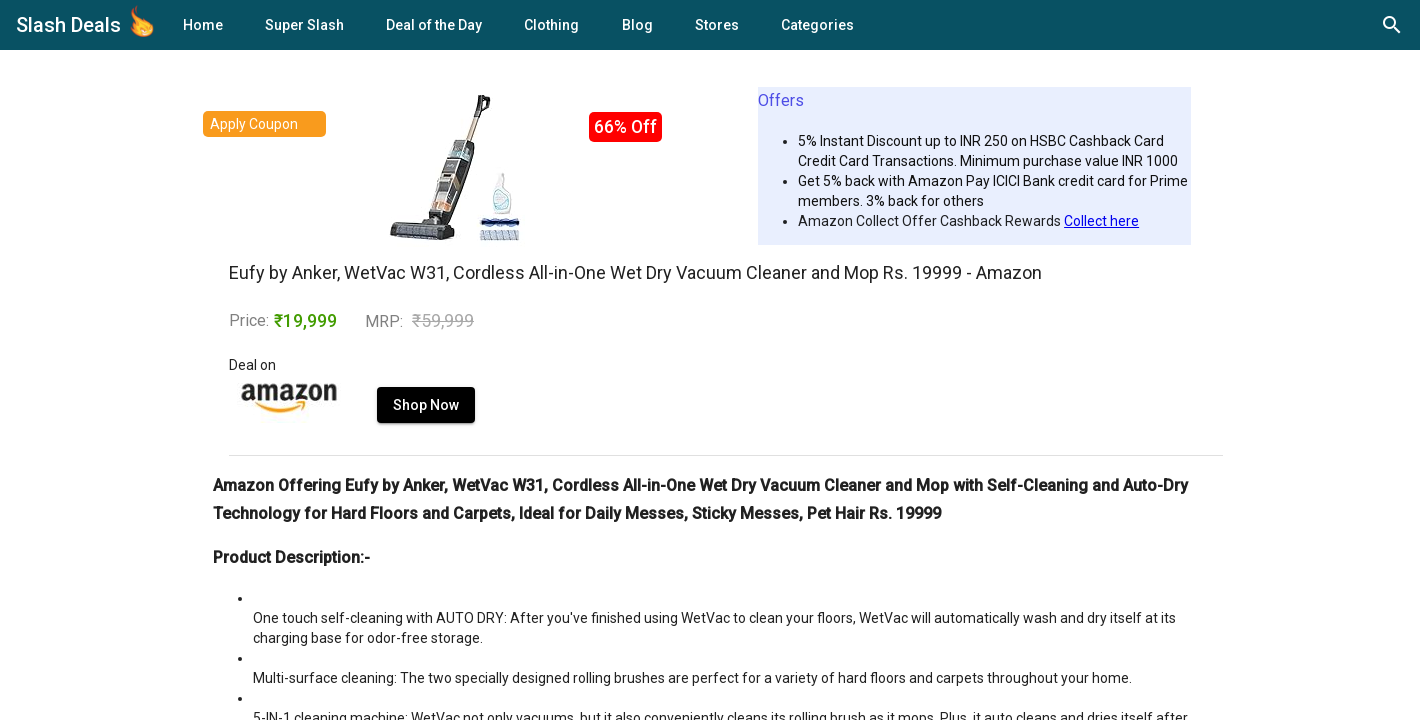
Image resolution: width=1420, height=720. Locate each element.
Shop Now (426, 405)
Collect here (1101, 221)
